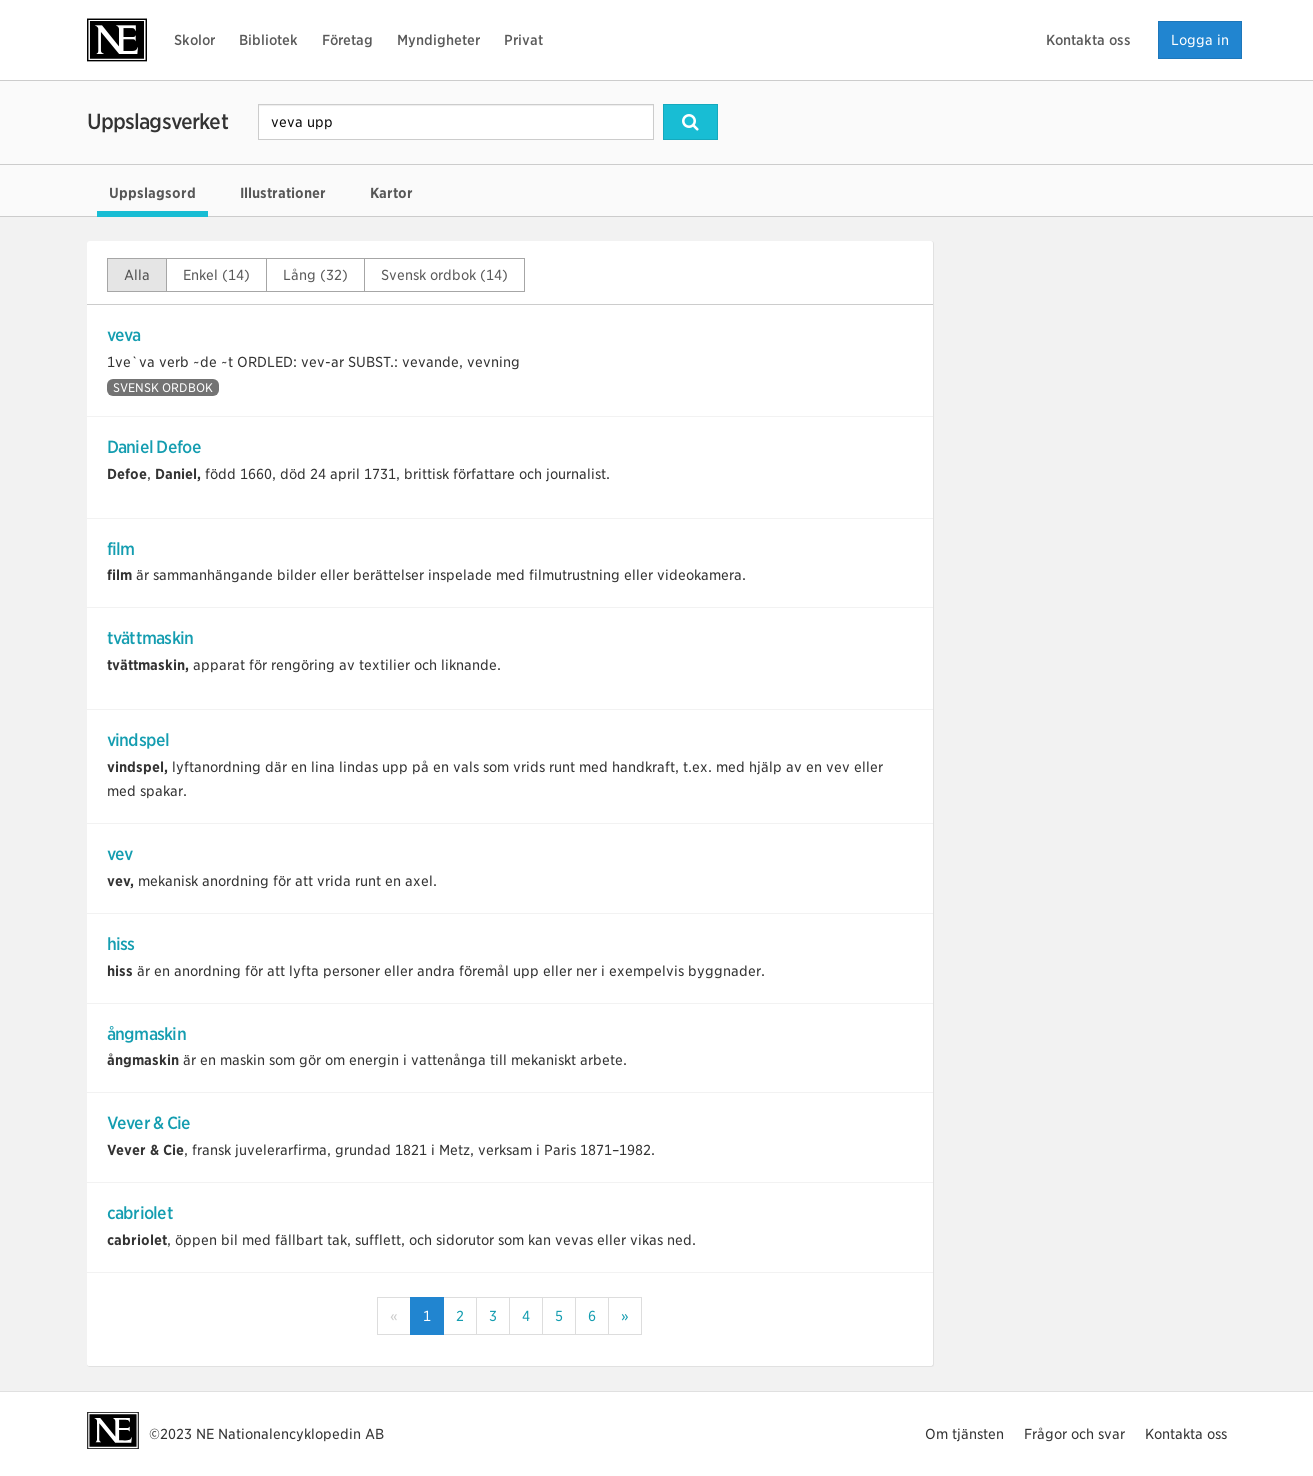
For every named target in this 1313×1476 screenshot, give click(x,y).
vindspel (138, 740)
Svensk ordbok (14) (444, 275)
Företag (347, 40)
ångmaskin (147, 1034)
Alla (137, 275)
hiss (121, 944)
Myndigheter (438, 40)
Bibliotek (268, 40)
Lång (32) (315, 275)
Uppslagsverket (157, 121)
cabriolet (140, 1213)
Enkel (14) (216, 275)
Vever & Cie (149, 1123)
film (121, 549)
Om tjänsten (964, 1434)
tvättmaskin (150, 638)
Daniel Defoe (154, 447)
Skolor (194, 40)
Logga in (1200, 40)
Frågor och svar (1074, 1434)
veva (124, 335)
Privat (523, 40)
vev (120, 854)
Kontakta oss (1088, 40)
